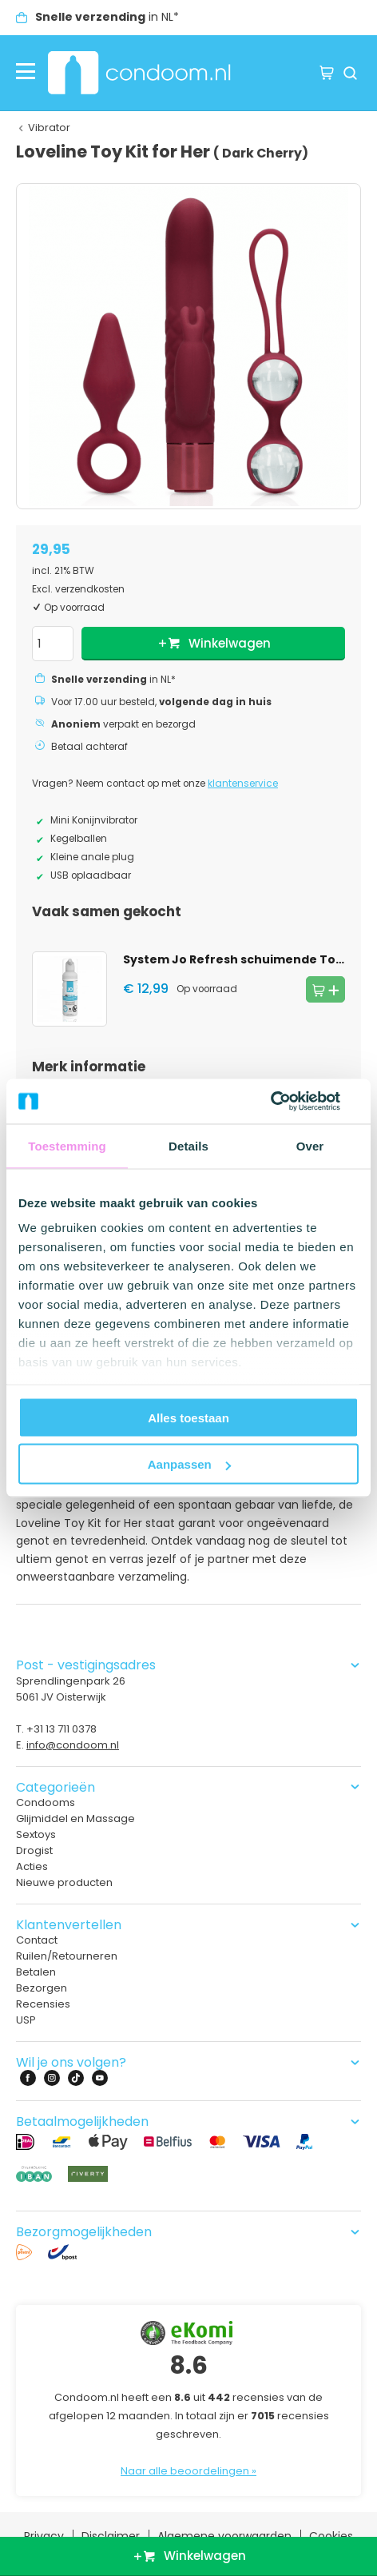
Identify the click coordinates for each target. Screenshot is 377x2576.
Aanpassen (189, 1464)
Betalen (36, 1972)
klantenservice (243, 783)
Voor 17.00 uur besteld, (161, 702)
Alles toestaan (188, 1417)
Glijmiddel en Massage (75, 1818)
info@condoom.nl (72, 1745)
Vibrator (49, 127)
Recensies (43, 2004)
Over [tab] (310, 1145)
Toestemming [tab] (67, 1145)
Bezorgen (41, 1988)
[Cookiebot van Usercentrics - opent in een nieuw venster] (289, 1101)
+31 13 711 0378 (61, 1729)
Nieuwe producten (64, 1882)
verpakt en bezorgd (123, 724)
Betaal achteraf (89, 746)
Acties (32, 1866)
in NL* (107, 17)
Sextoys (36, 1834)
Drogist (34, 1850)
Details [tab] (188, 1145)
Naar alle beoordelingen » (188, 2471)
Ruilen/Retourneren (66, 1956)
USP (26, 2020)
